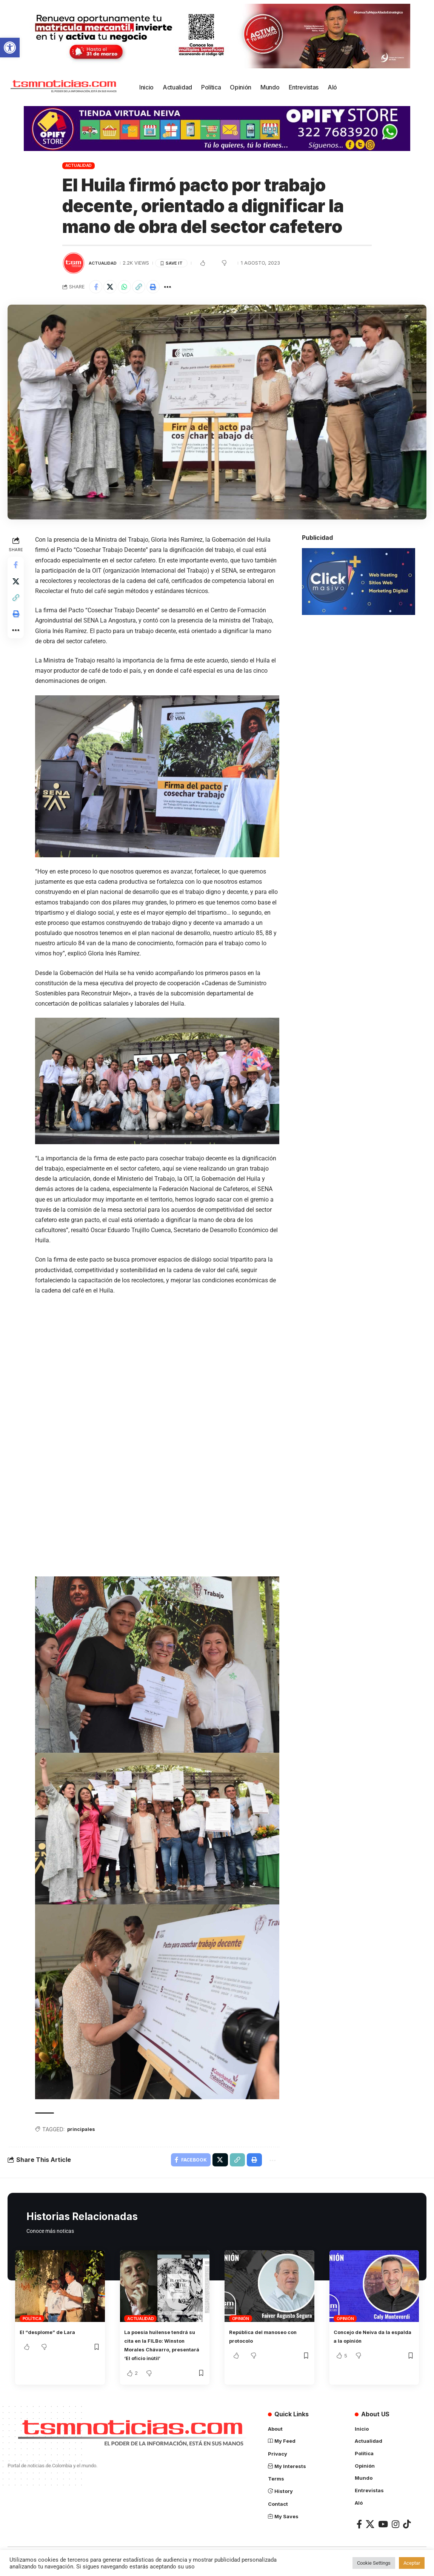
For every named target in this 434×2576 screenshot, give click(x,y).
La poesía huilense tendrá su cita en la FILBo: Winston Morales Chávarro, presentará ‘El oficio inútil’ (163, 2347)
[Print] (161, 287)
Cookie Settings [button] (374, 2563)
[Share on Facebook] (96, 287)
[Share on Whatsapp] (129, 287)
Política (32, 2317)
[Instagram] (395, 2529)
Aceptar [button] (411, 2563)
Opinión (240, 2317)
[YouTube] (383, 2529)
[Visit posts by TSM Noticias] (73, 263)
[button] (10, 47)
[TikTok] (406, 2529)
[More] (177, 287)
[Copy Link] (145, 287)
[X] (370, 2529)
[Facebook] (359, 2529)
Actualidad (78, 165)
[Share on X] (112, 287)
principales (84, 2125)
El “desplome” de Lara (53, 2330)
